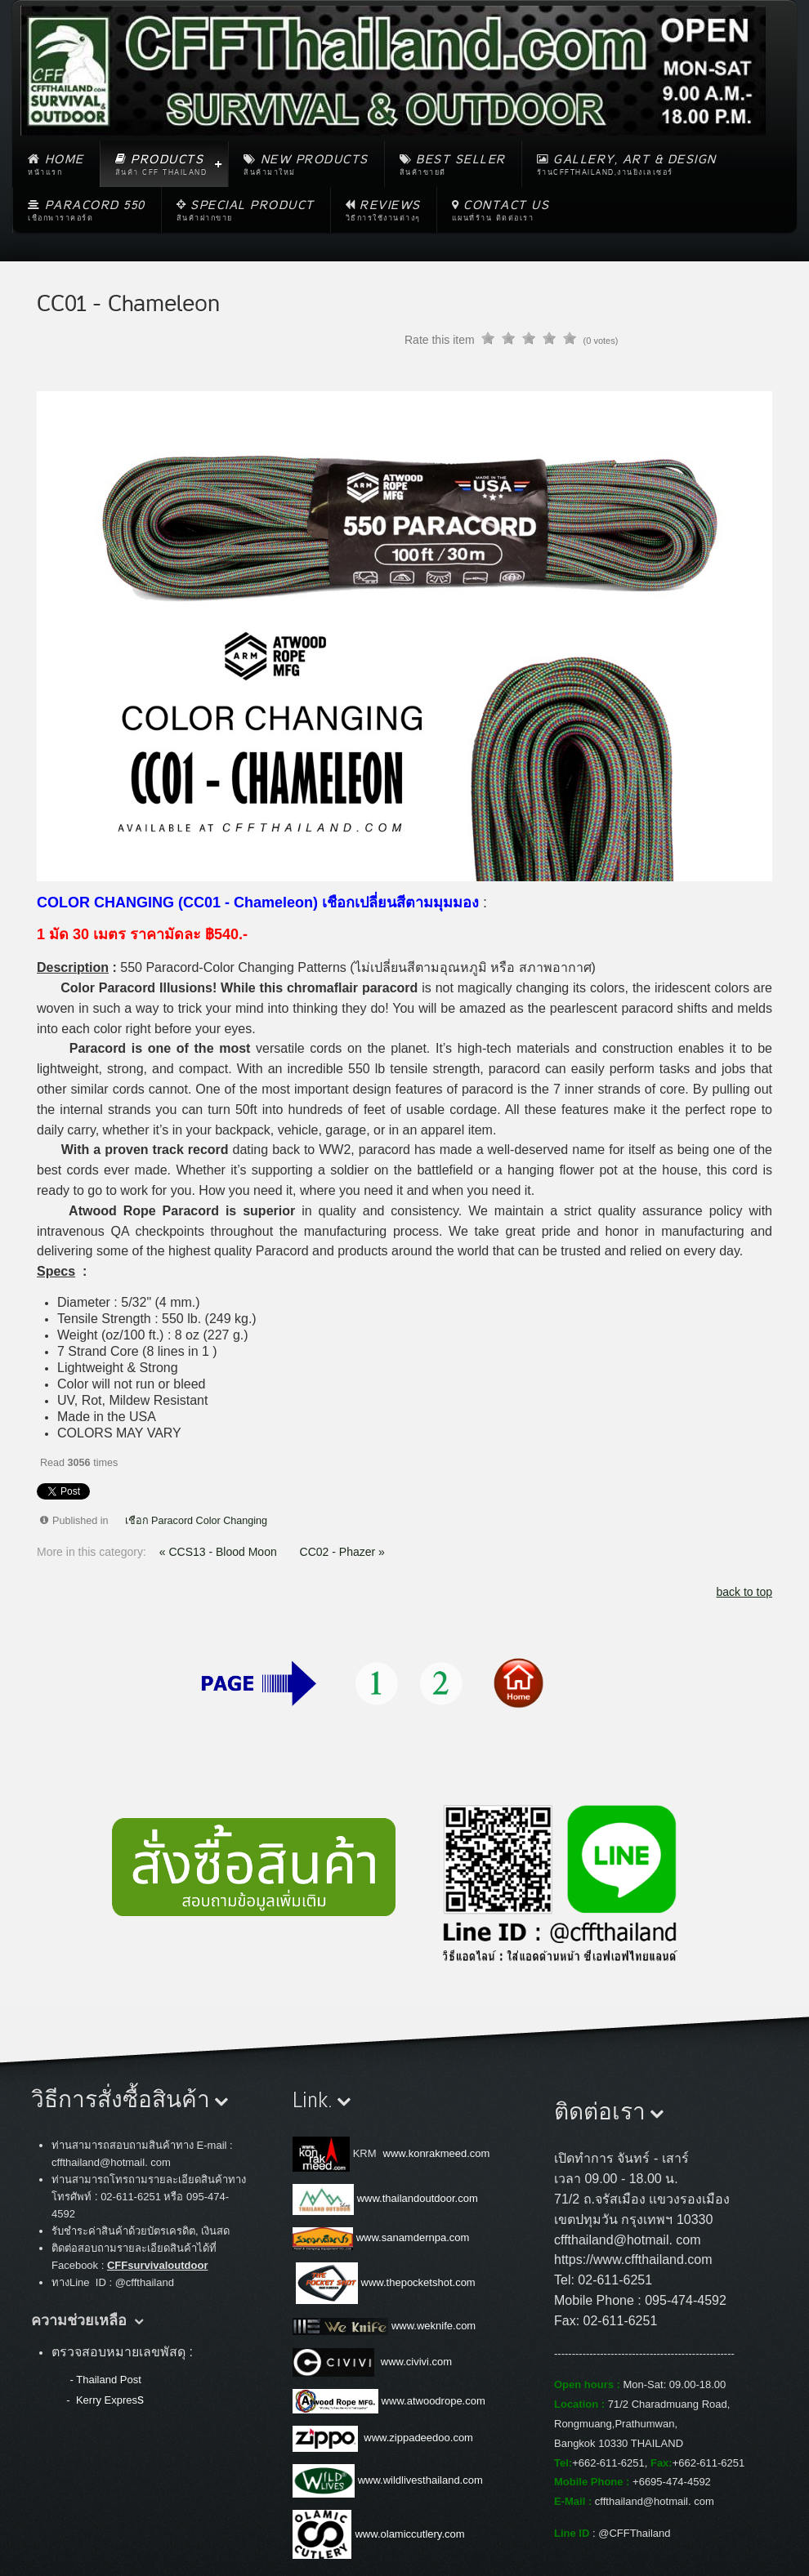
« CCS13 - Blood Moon (219, 1551)
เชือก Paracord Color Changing (196, 1520)
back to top (745, 1591)
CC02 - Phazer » (342, 1551)
